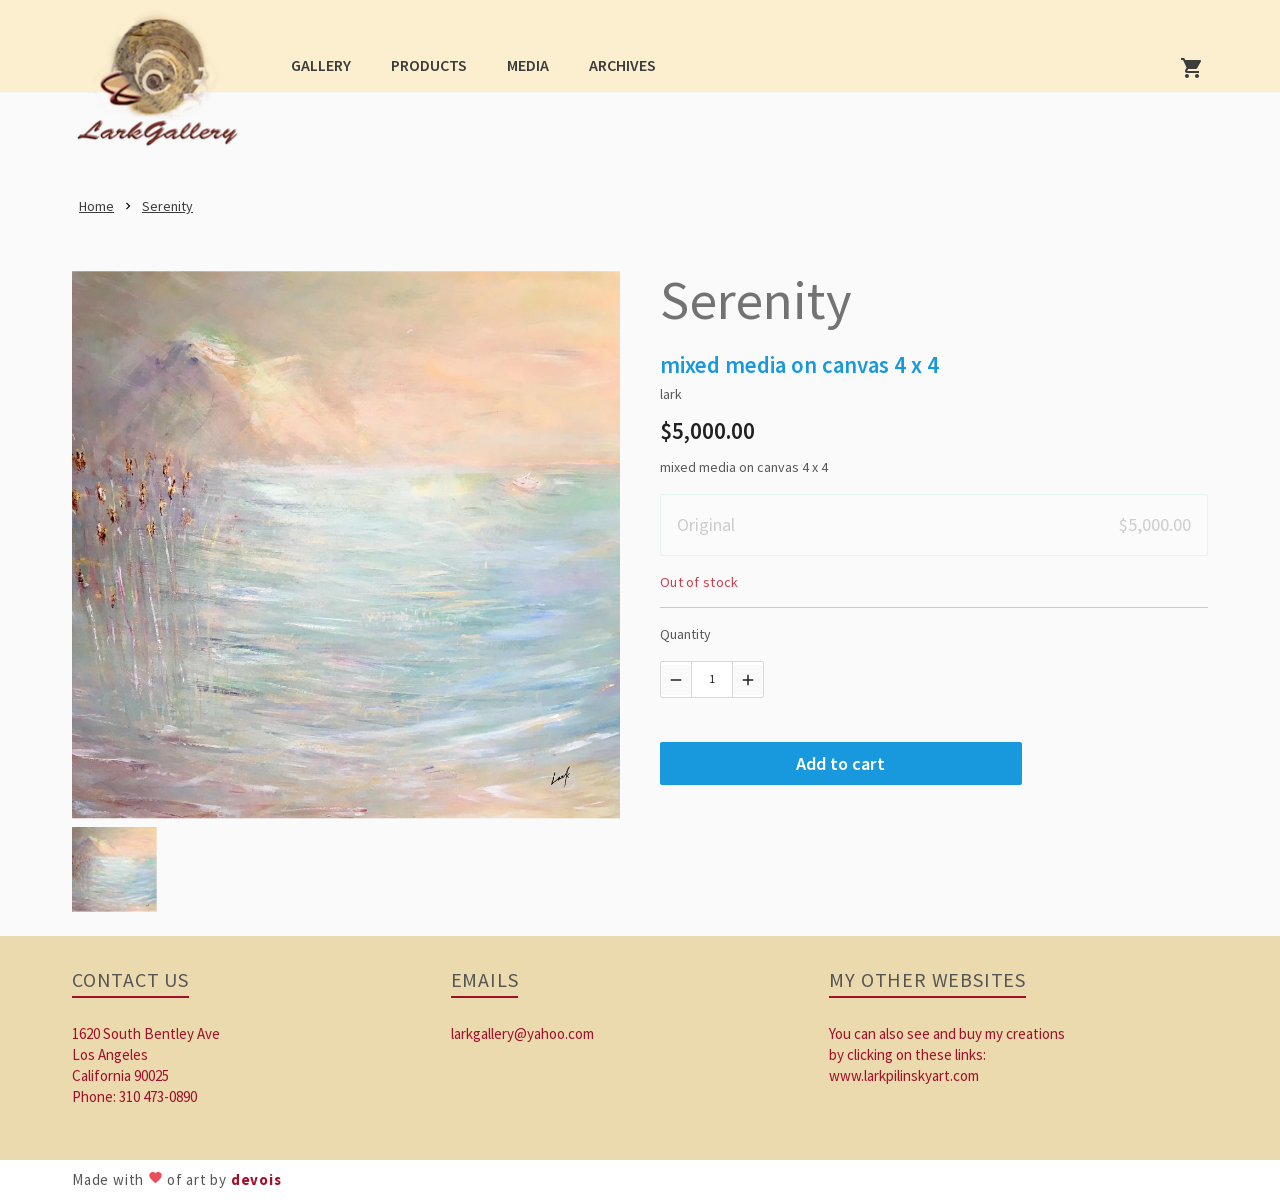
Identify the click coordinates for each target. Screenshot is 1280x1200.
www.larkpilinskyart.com (904, 1075)
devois (256, 1179)
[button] (321, 64)
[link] (163, 86)
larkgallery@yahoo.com (522, 1033)
